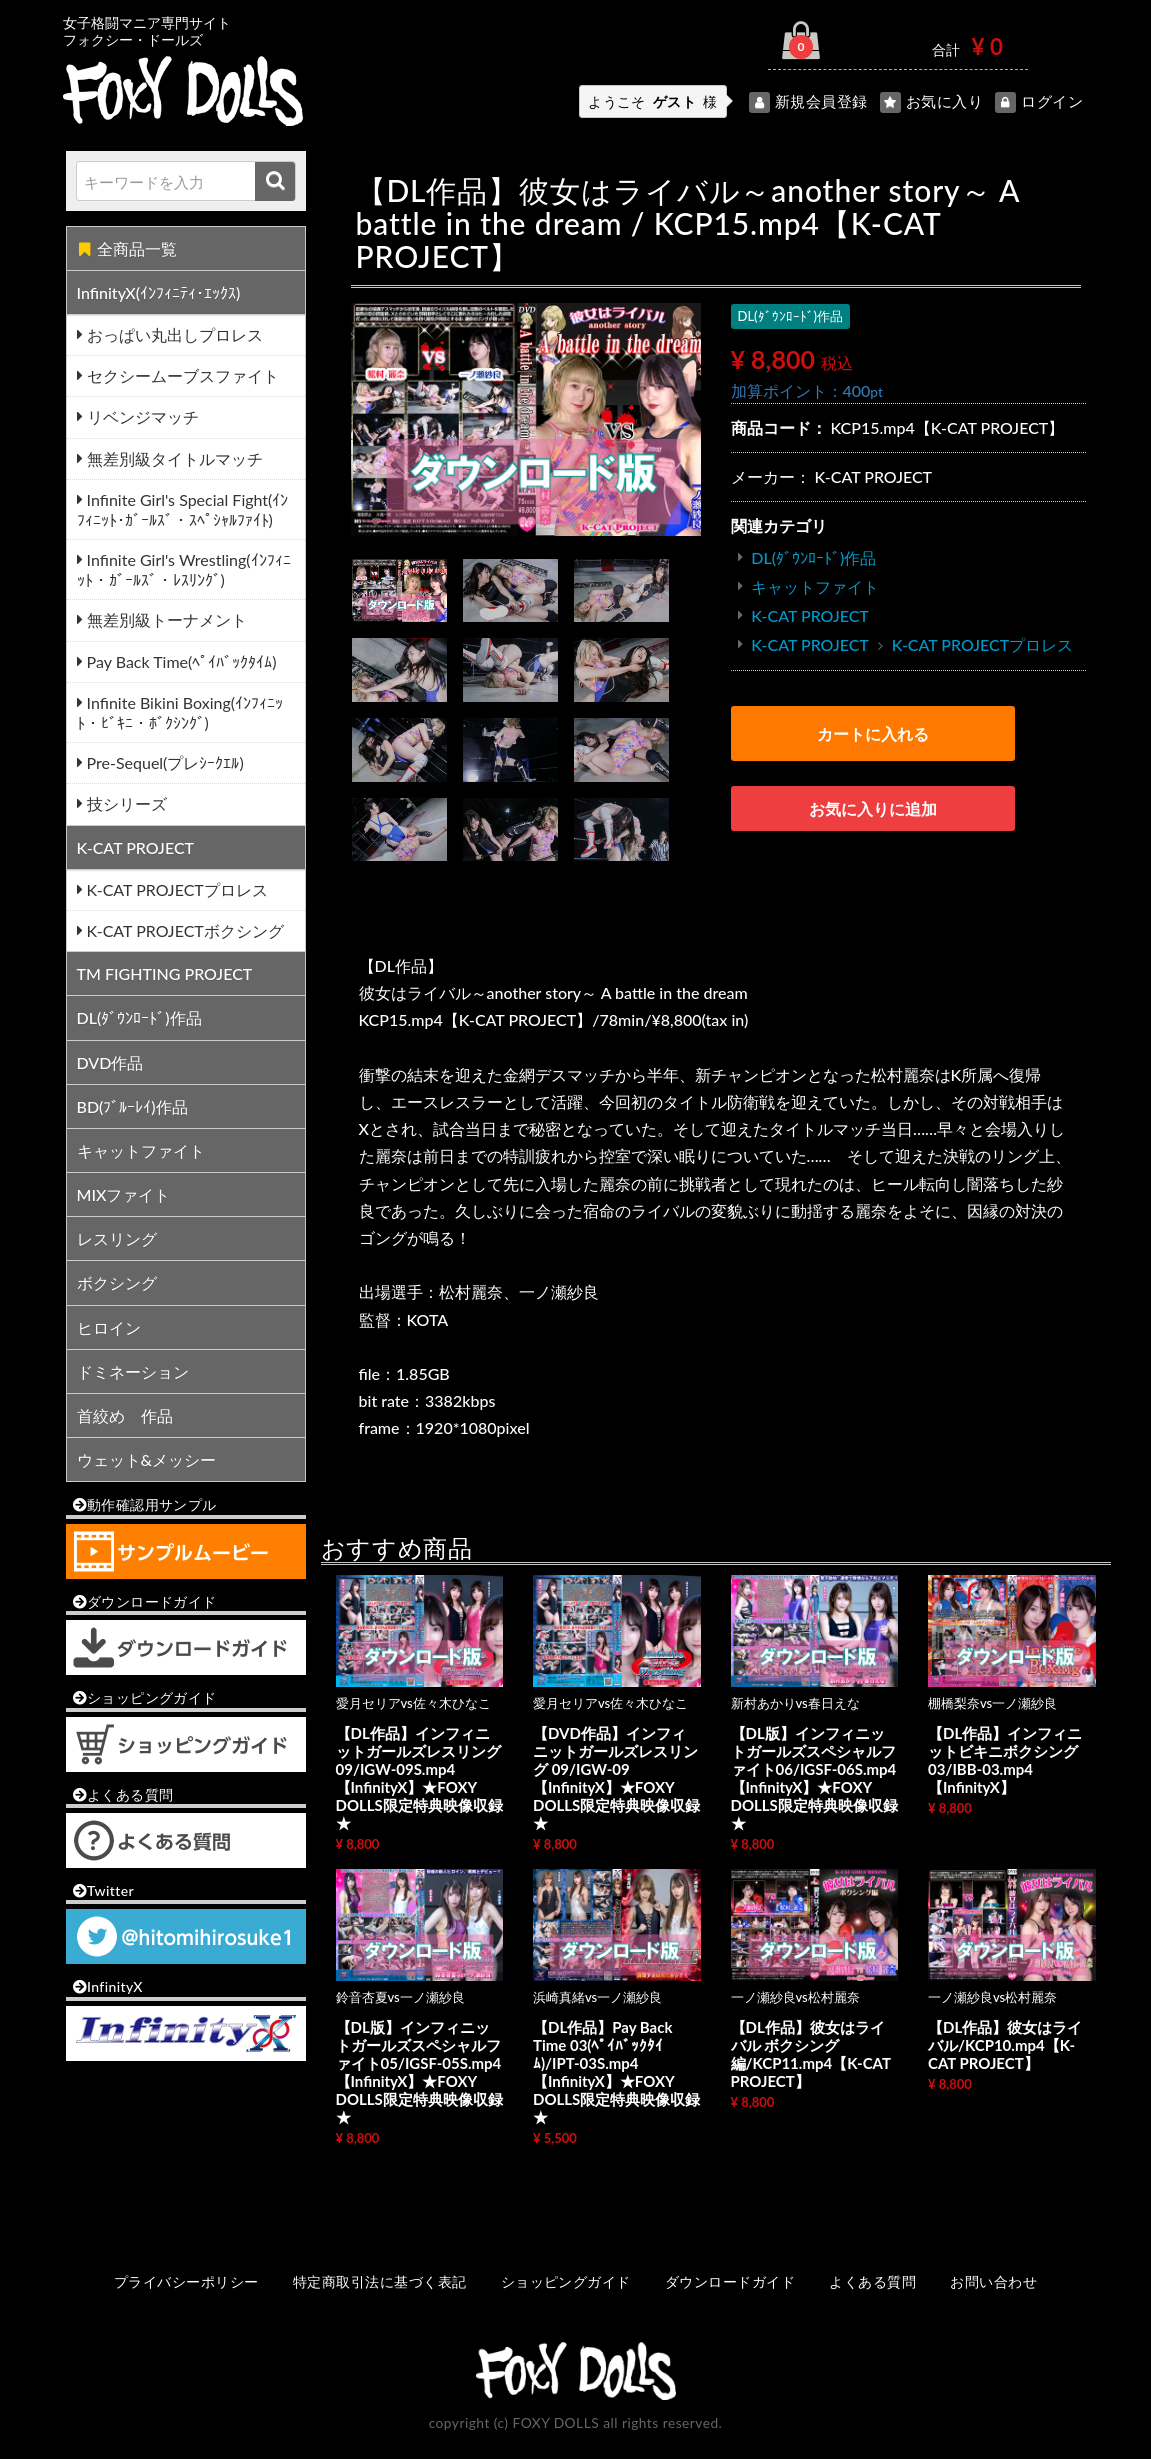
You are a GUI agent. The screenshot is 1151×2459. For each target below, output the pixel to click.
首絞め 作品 (125, 1415)
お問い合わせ (993, 2281)
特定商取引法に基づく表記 (380, 2281)
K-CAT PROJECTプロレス (175, 889)
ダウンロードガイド (730, 2281)
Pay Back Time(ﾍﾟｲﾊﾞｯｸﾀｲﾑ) (180, 661)
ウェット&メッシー (146, 1459)
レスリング (117, 1238)
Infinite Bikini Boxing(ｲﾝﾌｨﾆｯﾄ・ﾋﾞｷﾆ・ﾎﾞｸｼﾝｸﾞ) (180, 712)
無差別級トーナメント (165, 619)
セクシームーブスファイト (181, 375)
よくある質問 (872, 2281)
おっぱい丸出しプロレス (173, 334)
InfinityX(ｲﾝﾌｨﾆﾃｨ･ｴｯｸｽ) (159, 292)
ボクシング (117, 1282)
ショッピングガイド (566, 2281)
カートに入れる (873, 733)
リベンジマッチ (141, 416)
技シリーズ (125, 803)
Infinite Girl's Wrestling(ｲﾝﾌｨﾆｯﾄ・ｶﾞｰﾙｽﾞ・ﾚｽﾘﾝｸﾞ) (184, 569)
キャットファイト (141, 1150)
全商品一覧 (127, 248)
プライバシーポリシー (186, 2281)
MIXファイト (124, 1194)
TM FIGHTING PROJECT (165, 973)
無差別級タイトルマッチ (173, 458)
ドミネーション (133, 1371)
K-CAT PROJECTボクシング (183, 930)
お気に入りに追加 (873, 808)
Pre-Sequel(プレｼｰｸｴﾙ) (163, 762)
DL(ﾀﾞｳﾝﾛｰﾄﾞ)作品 (139, 1017)
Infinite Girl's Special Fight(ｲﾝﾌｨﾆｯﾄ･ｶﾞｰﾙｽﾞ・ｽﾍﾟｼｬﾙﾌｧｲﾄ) (183, 509)
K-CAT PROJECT (136, 847)
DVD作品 (110, 1062)
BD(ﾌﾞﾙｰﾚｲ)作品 (132, 1106)
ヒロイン (109, 1327)
